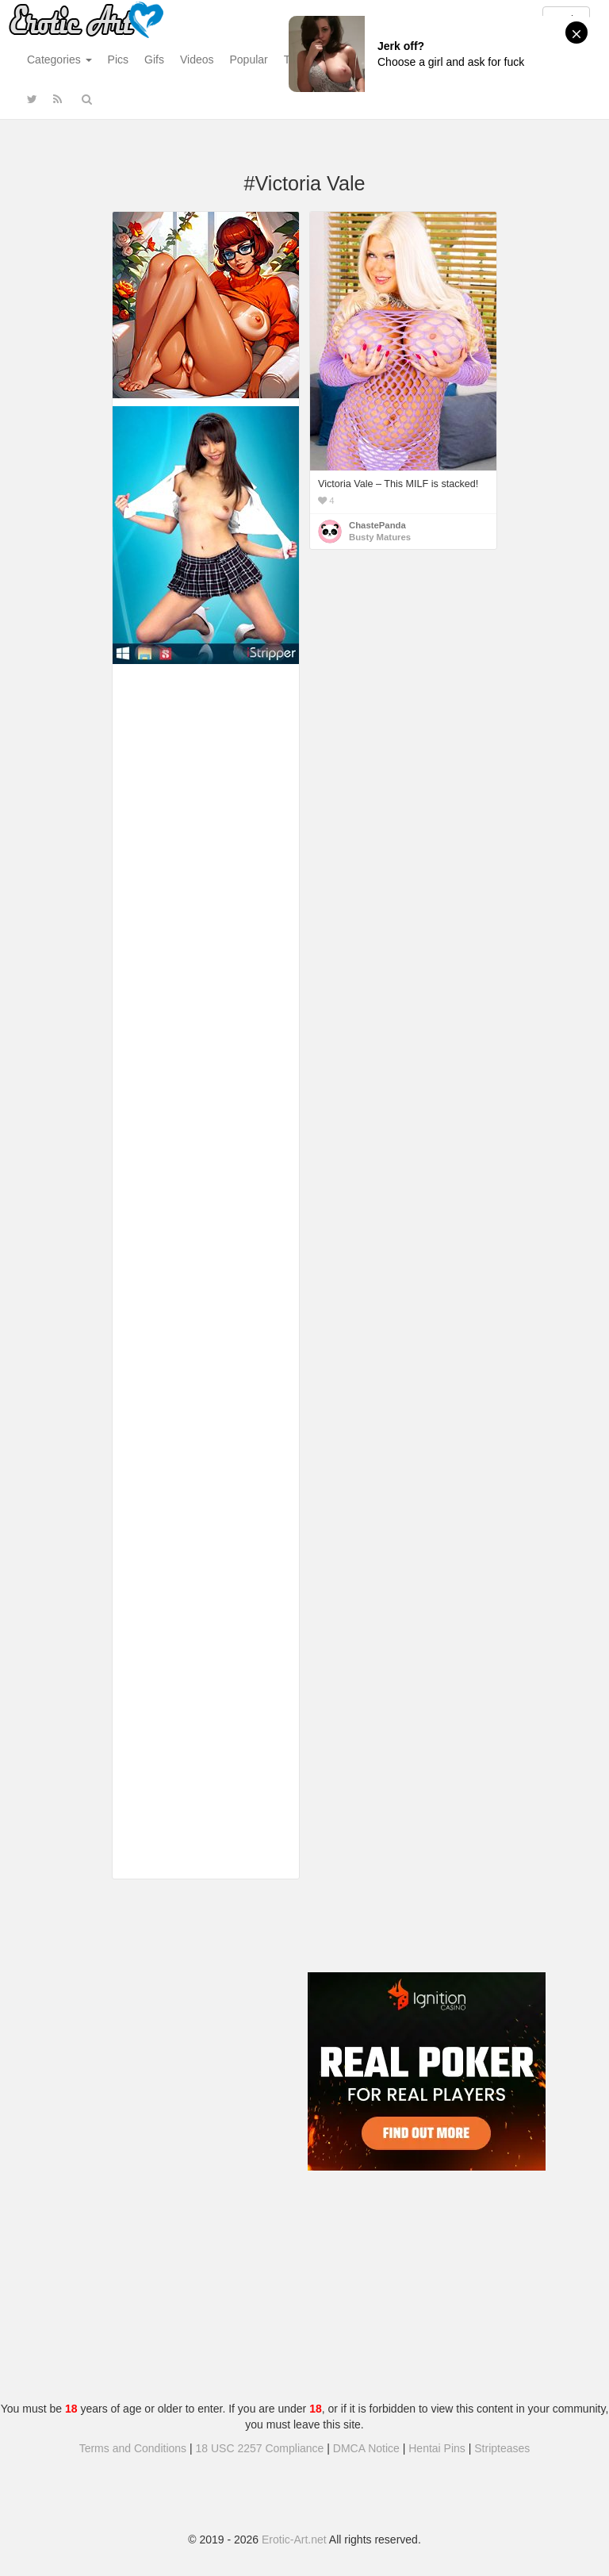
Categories (59, 59)
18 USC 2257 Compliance (260, 2448)
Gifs (154, 59)
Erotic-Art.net (294, 2539)
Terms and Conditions (132, 2448)
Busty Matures (380, 537)
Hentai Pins (436, 2448)
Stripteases (502, 2448)
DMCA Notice (366, 2448)
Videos (197, 59)
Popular (249, 59)
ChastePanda (377, 525)
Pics (118, 59)
